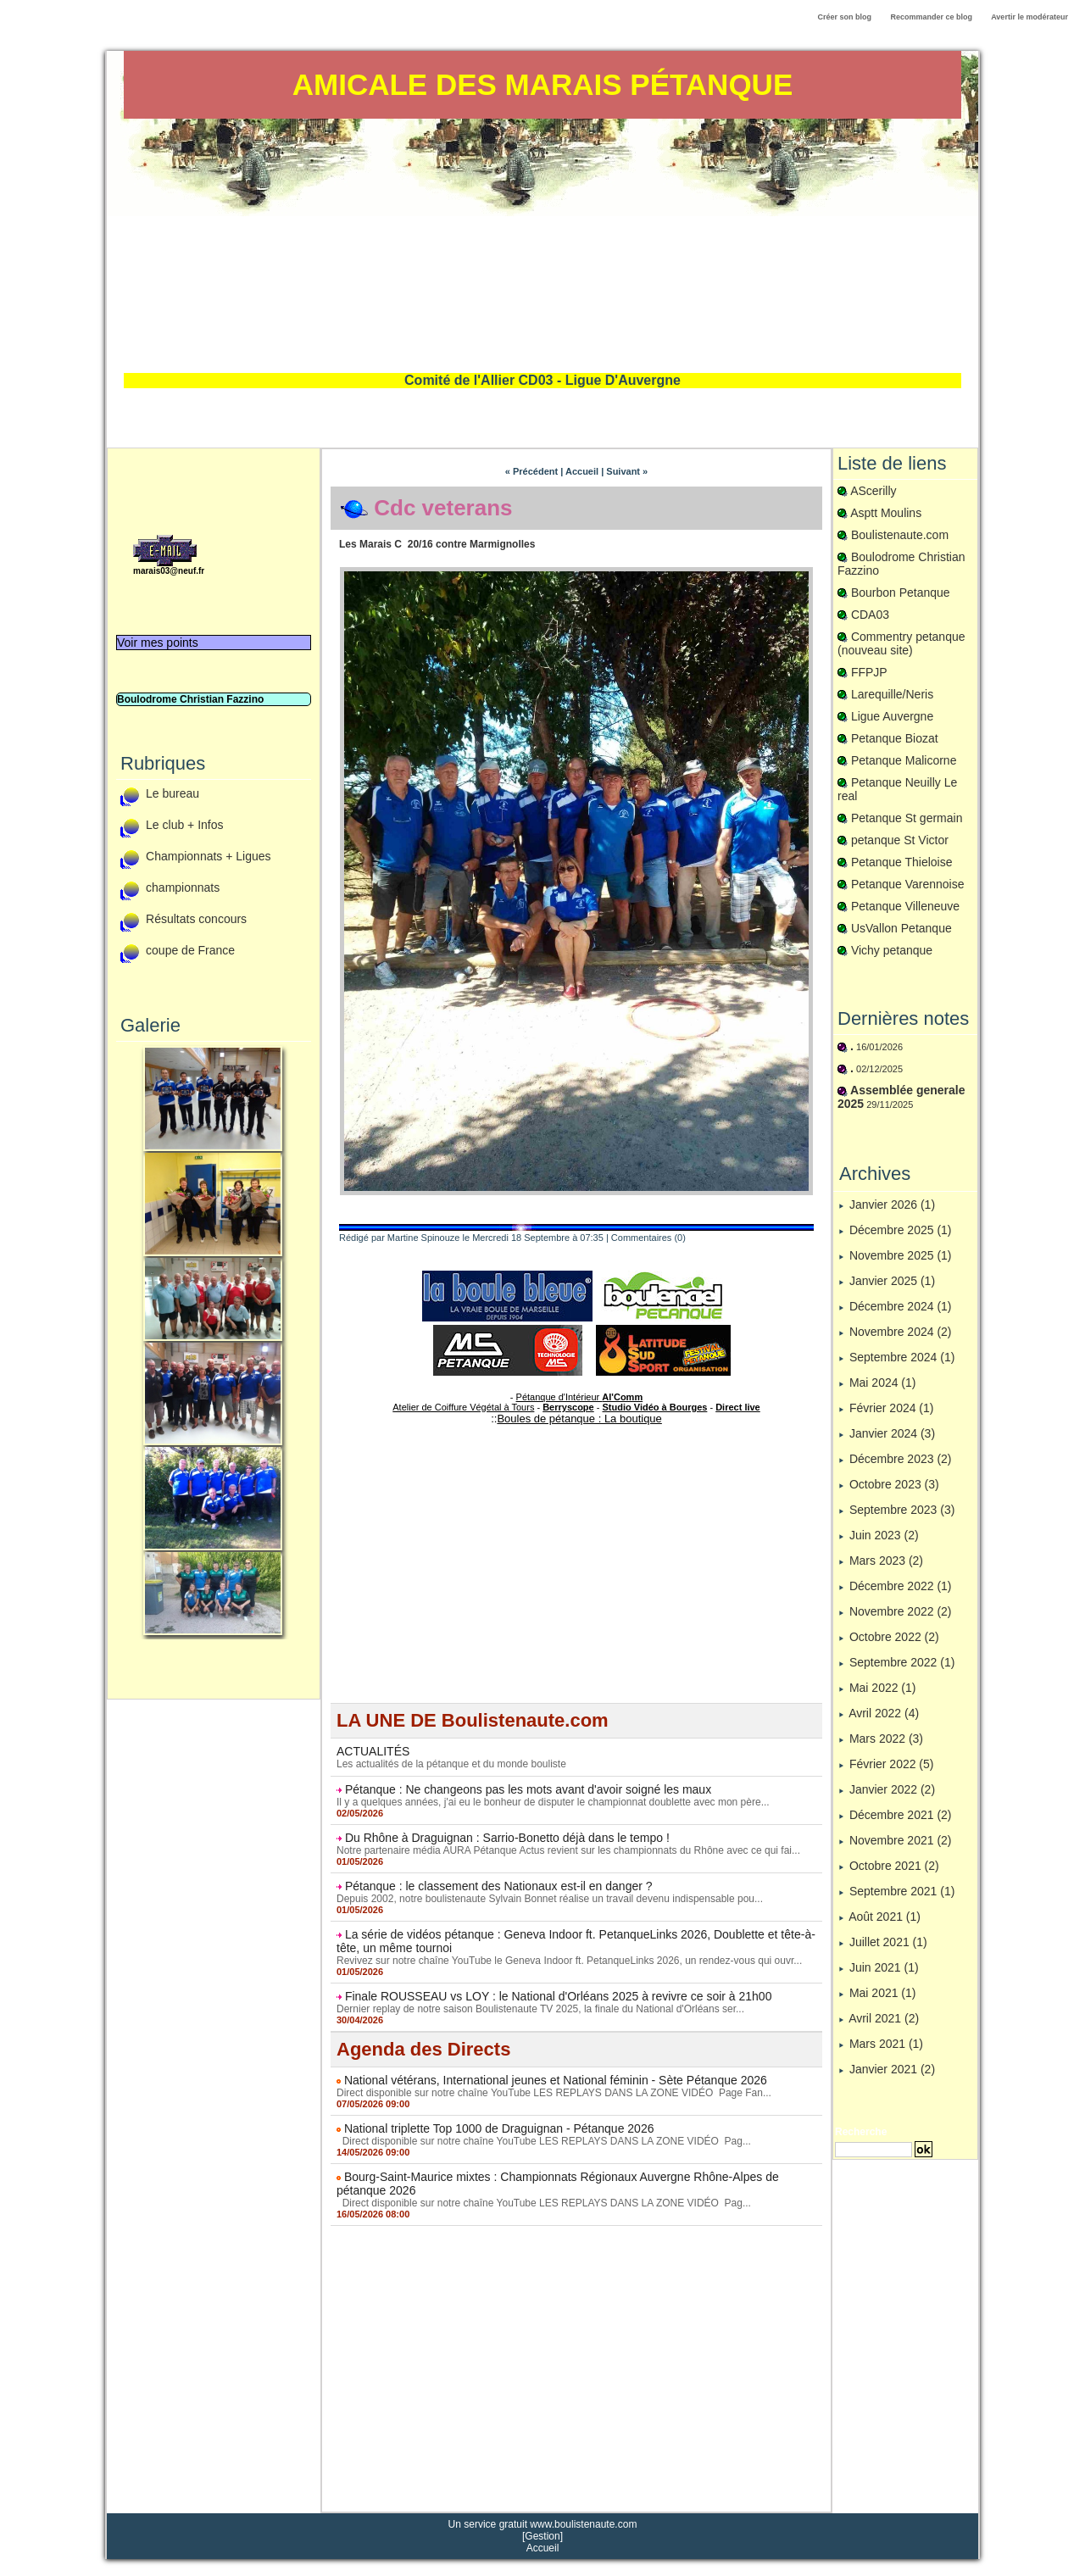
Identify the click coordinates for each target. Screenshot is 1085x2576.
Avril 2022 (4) (884, 1713)
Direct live (737, 1407)
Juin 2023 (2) (884, 1535)
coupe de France (190, 951)
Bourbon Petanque (900, 592)
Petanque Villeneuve (905, 906)
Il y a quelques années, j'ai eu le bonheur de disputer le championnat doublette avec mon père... (553, 1802)
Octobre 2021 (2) (894, 1865)
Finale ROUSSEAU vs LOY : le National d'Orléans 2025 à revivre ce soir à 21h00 (558, 1996)
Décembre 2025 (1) (900, 1230)
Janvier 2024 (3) (892, 1433)
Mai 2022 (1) (882, 1687)
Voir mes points (157, 642)
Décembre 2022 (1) (900, 1586)
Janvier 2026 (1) (892, 1204)
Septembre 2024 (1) (902, 1357)
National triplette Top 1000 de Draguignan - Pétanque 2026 (499, 2128)
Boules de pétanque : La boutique (579, 1418)
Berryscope (568, 1407)
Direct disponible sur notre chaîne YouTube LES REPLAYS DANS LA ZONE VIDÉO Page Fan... (554, 2093)
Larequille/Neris (892, 694)
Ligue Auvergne (892, 716)
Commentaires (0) (648, 1237)
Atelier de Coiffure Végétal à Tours (463, 1407)
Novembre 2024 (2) (900, 1331)
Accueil (581, 471)
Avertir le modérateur (1029, 17)
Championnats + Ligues (208, 857)
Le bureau (172, 794)
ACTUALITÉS (373, 1751)
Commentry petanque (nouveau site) (901, 643)
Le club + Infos (184, 825)
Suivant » (627, 471)
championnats (183, 888)
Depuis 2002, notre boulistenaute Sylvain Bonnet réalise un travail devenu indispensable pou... (550, 1899)
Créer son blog (844, 17)
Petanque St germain (907, 818)
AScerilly (873, 491)
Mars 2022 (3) (886, 1738)
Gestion (542, 2536)
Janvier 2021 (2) (892, 2069)
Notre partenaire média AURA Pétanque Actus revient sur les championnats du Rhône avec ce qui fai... (568, 1850)
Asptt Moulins (885, 513)
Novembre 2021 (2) (900, 1840)
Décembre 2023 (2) (900, 1459)
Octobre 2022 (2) (894, 1637)
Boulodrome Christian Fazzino (190, 699)
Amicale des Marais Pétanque (542, 84)
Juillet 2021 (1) (888, 1942)
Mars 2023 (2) (886, 1560)
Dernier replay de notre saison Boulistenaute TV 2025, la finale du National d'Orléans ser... (540, 2009)
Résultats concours (196, 919)
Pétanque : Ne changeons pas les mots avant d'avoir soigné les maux (528, 1789)
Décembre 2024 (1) (900, 1306)
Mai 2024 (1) (882, 1382)
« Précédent (531, 471)
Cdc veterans (443, 507)
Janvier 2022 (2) (892, 1789)
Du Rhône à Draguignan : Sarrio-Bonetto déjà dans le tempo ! (507, 1837)
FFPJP (869, 672)
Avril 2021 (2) (884, 2018)
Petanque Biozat (894, 738)
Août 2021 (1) (885, 1916)
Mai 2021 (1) (882, 1993)
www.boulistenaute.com (583, 2524)
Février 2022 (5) (891, 1764)
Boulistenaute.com (900, 535)
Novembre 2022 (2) (900, 1611)
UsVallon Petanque (901, 928)
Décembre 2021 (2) (900, 1815)
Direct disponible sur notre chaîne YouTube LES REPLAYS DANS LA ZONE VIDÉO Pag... (544, 2141)
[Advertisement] (542, 245)
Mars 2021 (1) (886, 2043)
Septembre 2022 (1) (902, 1662)
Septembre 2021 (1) (902, 1891)
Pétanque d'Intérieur (579, 1397)
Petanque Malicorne (904, 760)
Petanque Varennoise (908, 884)
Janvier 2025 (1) (892, 1281)
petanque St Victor (900, 840)
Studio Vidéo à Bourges (655, 1407)
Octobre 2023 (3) (894, 1484)
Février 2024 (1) (891, 1408)
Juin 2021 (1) (884, 1967)
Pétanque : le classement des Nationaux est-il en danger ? (499, 1886)
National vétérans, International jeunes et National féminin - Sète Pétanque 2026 (555, 2080)
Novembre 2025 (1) (900, 1255)
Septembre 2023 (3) (902, 1509)
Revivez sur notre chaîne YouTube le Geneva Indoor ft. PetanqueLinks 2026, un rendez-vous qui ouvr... (569, 1961)
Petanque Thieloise (902, 862)
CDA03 (870, 614)
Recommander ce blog (932, 17)
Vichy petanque (891, 950)
